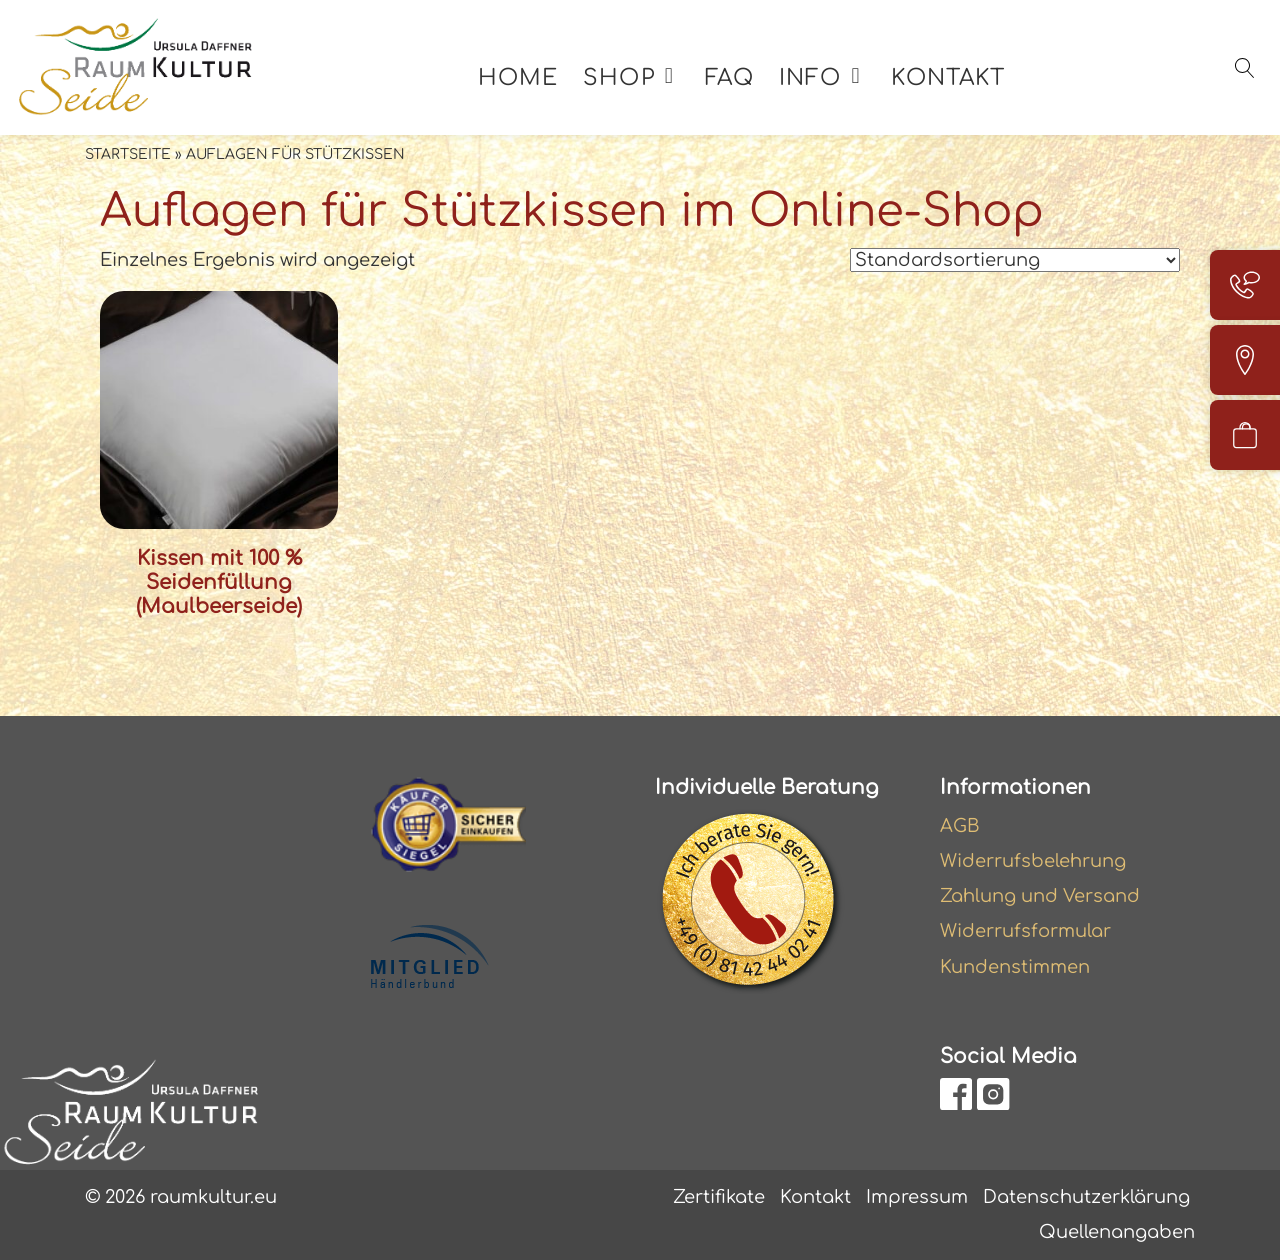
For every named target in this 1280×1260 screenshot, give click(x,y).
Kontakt (948, 78)
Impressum (917, 1197)
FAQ (729, 78)
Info (810, 78)
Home (518, 78)
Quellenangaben (1117, 1232)
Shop (618, 78)
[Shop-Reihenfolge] (1015, 260)
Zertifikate (719, 1197)
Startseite (128, 154)
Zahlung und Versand (1040, 896)
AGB (960, 826)
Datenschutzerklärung (1086, 1197)
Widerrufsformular (1025, 931)
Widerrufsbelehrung (1033, 861)
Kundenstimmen (1015, 967)
